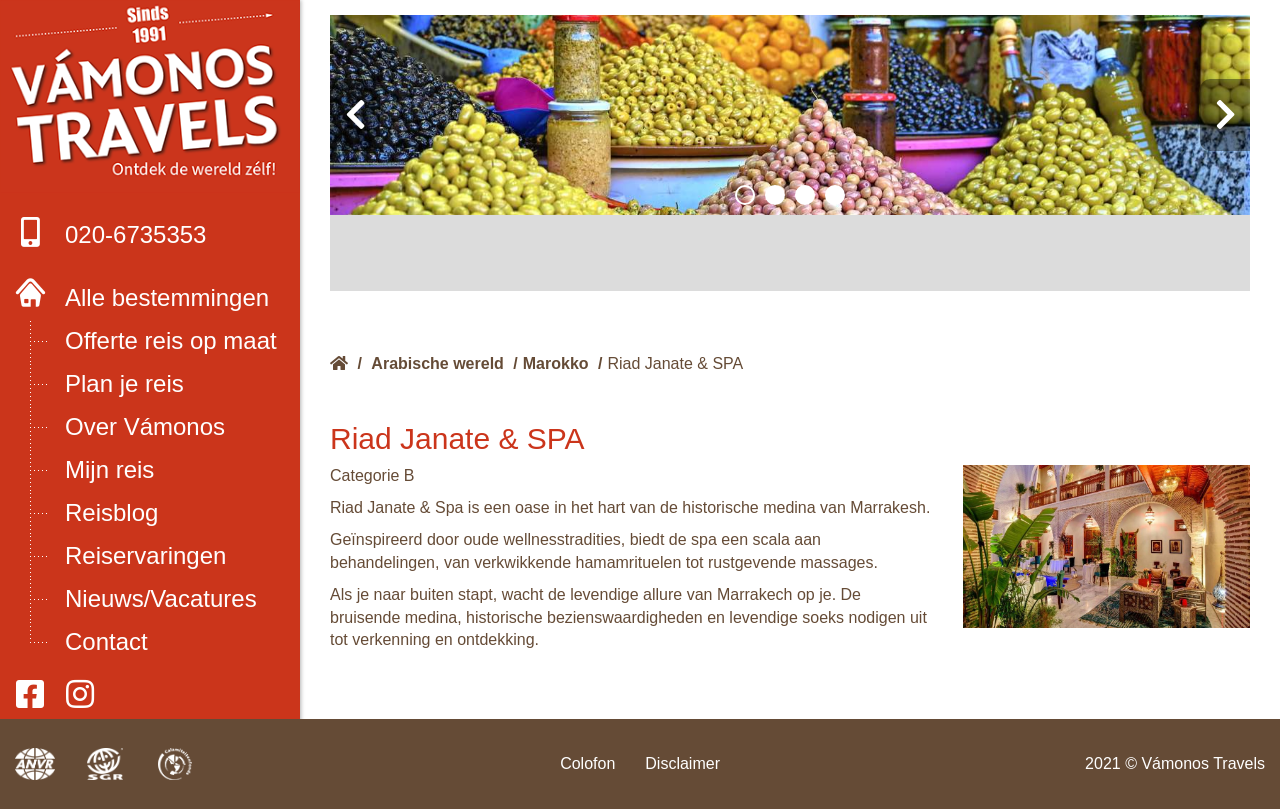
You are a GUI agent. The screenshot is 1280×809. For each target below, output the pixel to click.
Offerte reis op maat (171, 340)
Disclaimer (682, 763)
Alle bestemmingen (167, 297)
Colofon (587, 763)
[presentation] (355, 115)
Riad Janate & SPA (675, 363)
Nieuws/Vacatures (161, 598)
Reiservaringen (145, 555)
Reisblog (111, 512)
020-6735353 (110, 232)
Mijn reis (109, 469)
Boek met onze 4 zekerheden (150, 97)
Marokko (556, 363)
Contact (106, 641)
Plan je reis (124, 383)
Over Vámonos (145, 426)
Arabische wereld (437, 363)
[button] (745, 195)
